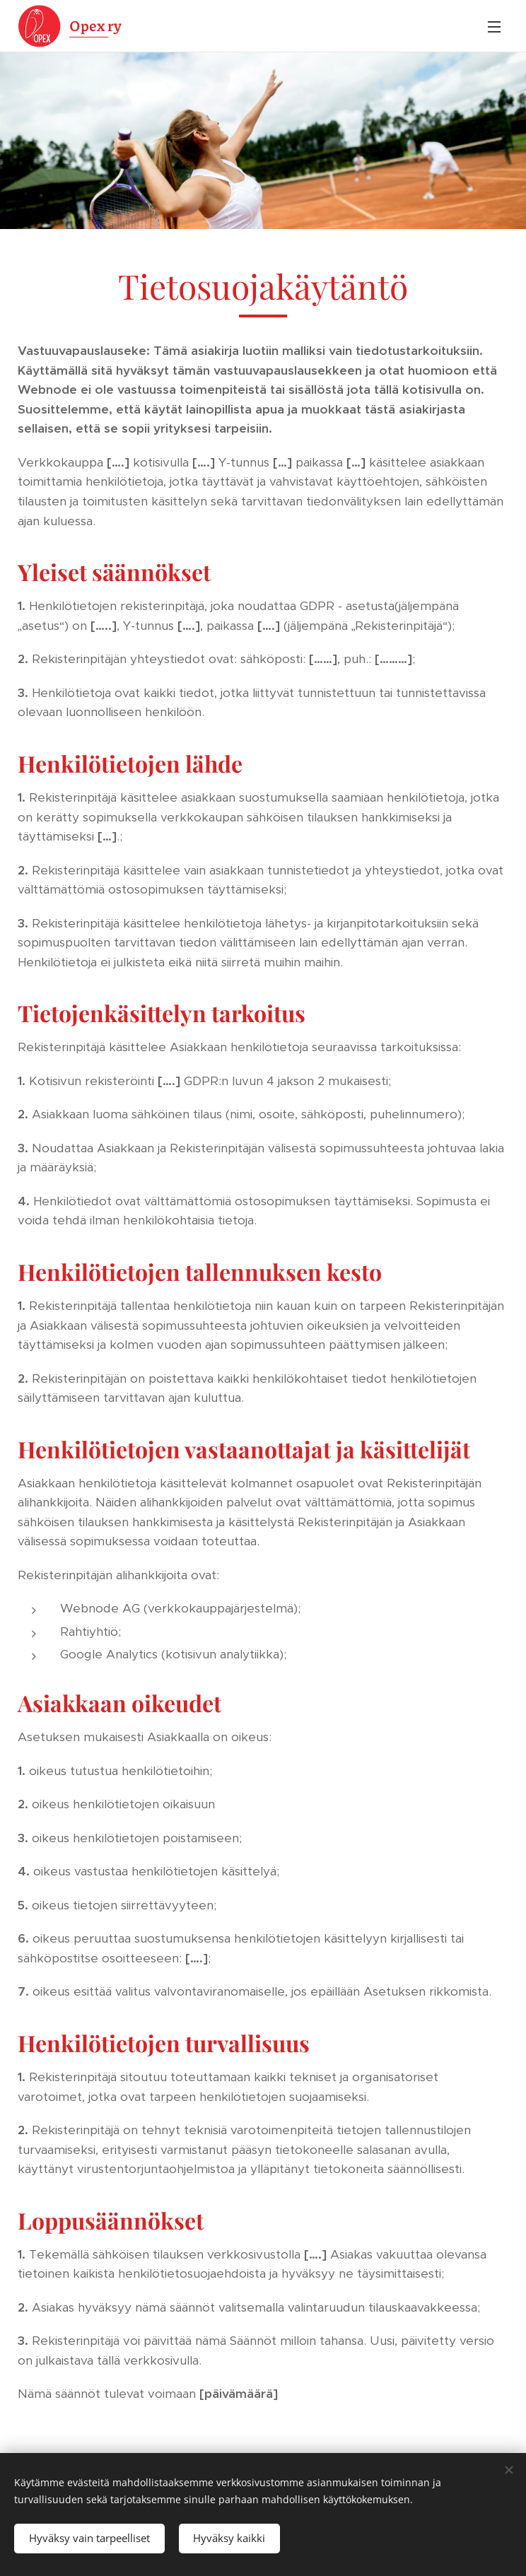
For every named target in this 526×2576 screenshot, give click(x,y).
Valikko (494, 27)
